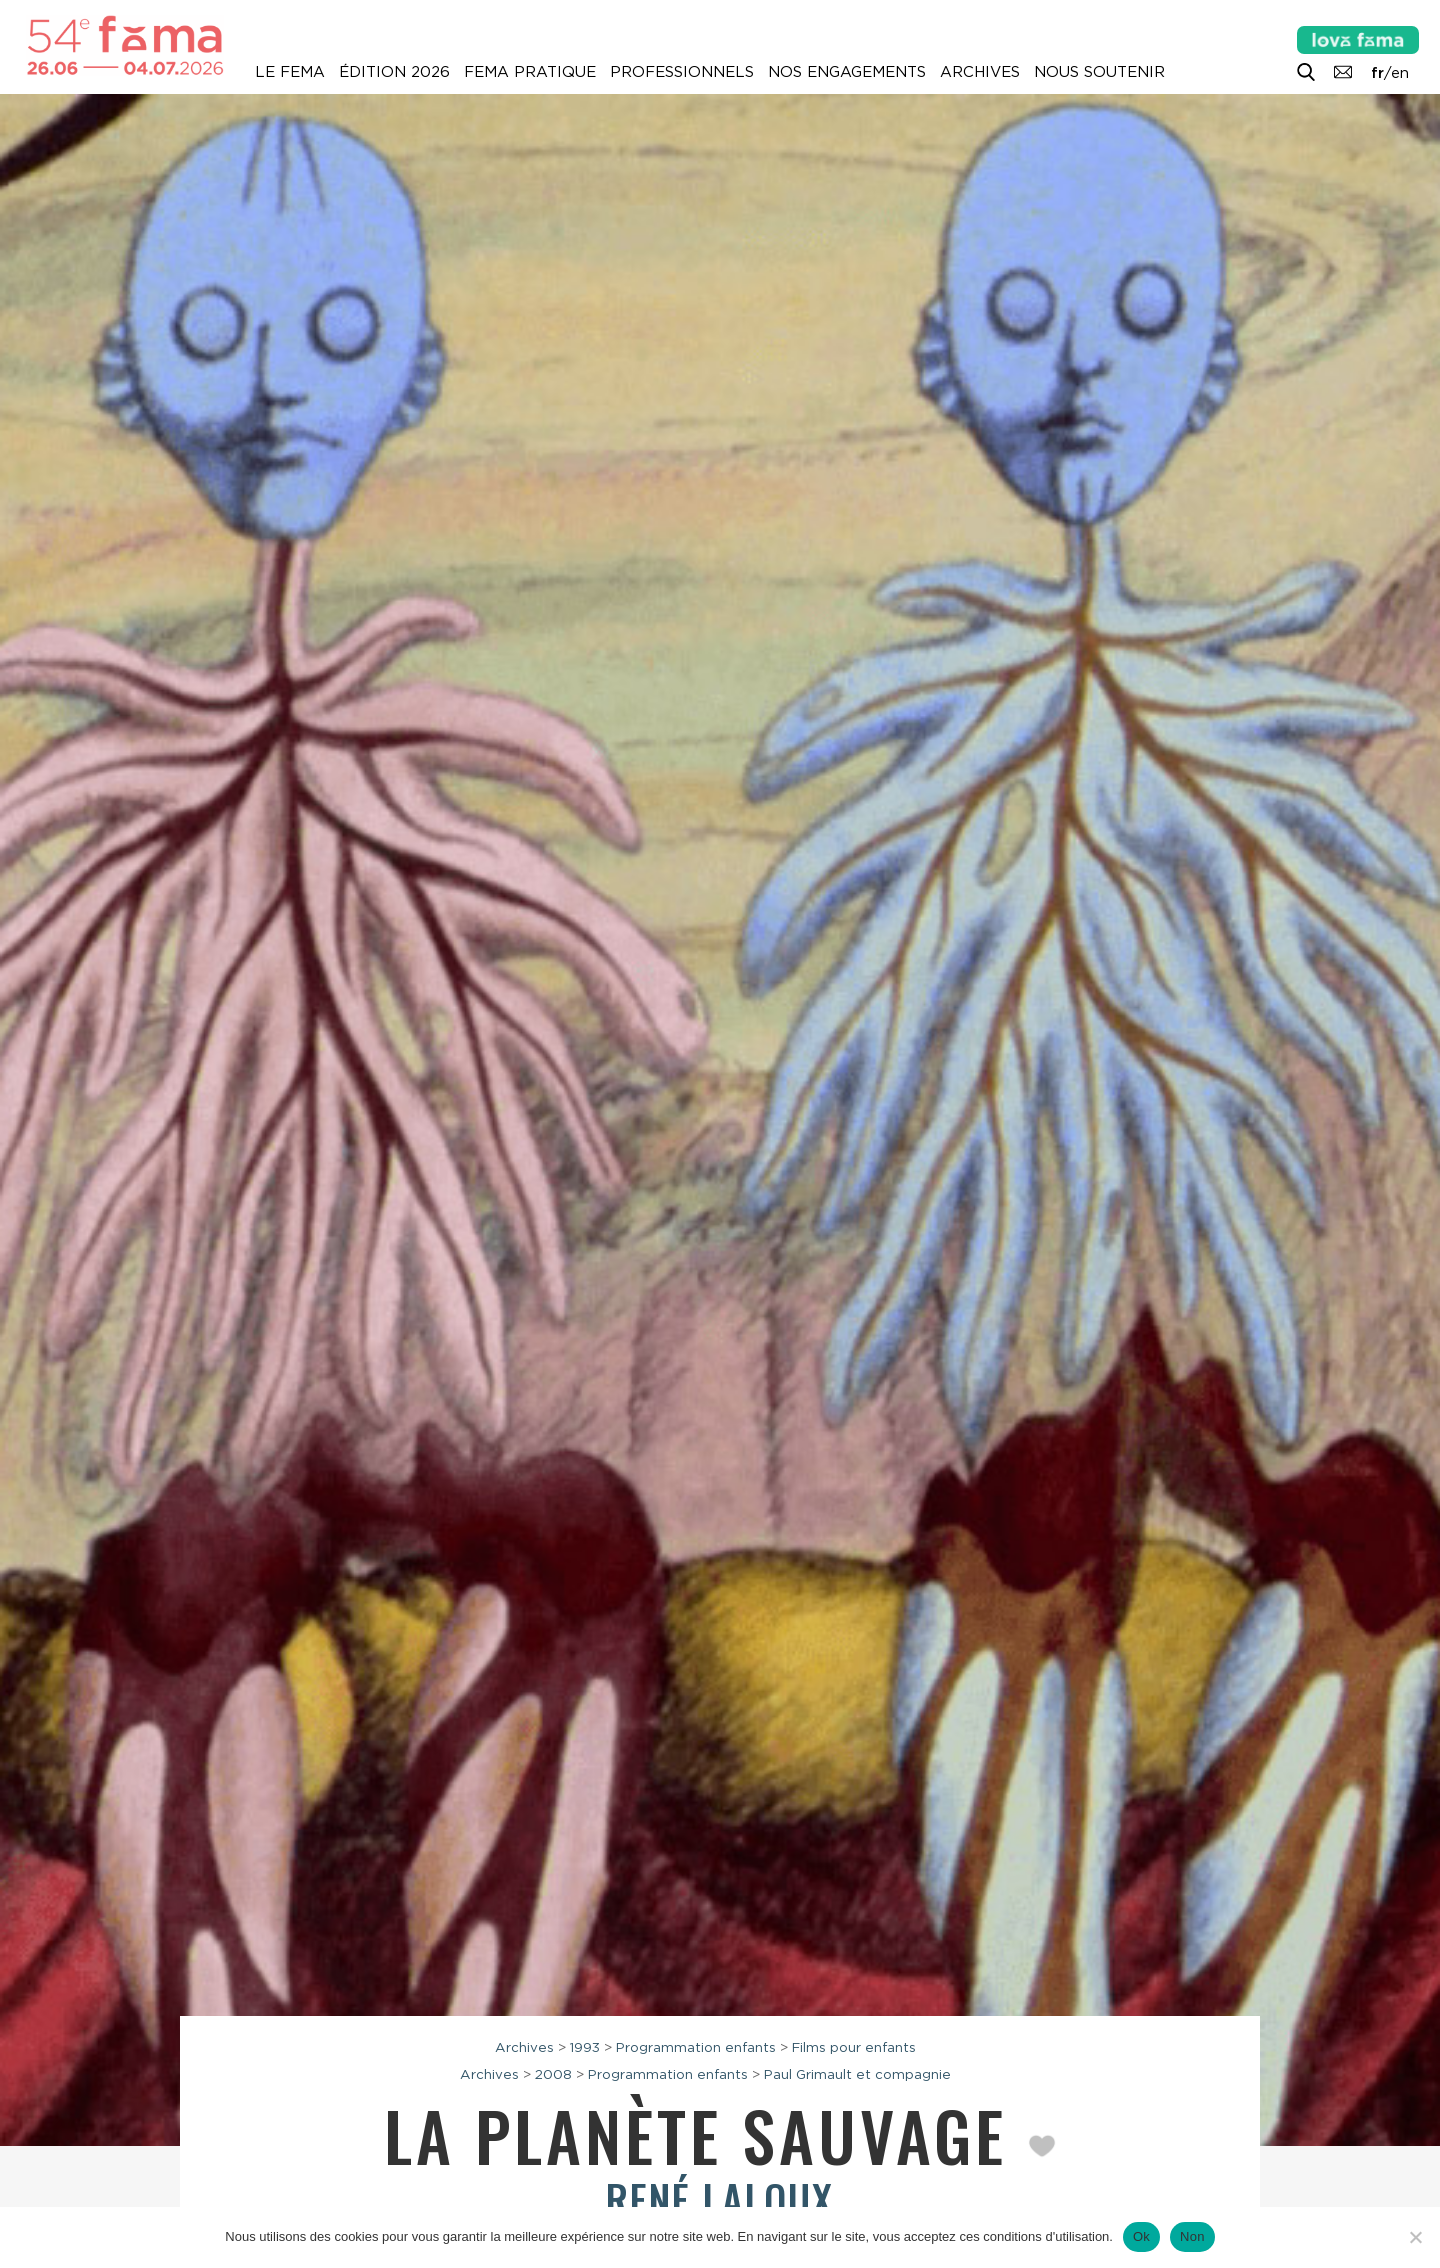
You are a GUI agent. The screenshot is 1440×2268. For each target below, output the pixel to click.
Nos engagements (847, 72)
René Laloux (720, 2199)
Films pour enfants (854, 2047)
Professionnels (682, 72)
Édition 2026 (394, 72)
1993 (585, 2047)
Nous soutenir (1099, 72)
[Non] (1415, 2237)
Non (1192, 2236)
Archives (980, 72)
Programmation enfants (696, 2047)
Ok (1141, 2236)
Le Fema (290, 72)
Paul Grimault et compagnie (857, 2074)
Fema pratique (530, 72)
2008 (553, 2074)
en (1400, 73)
